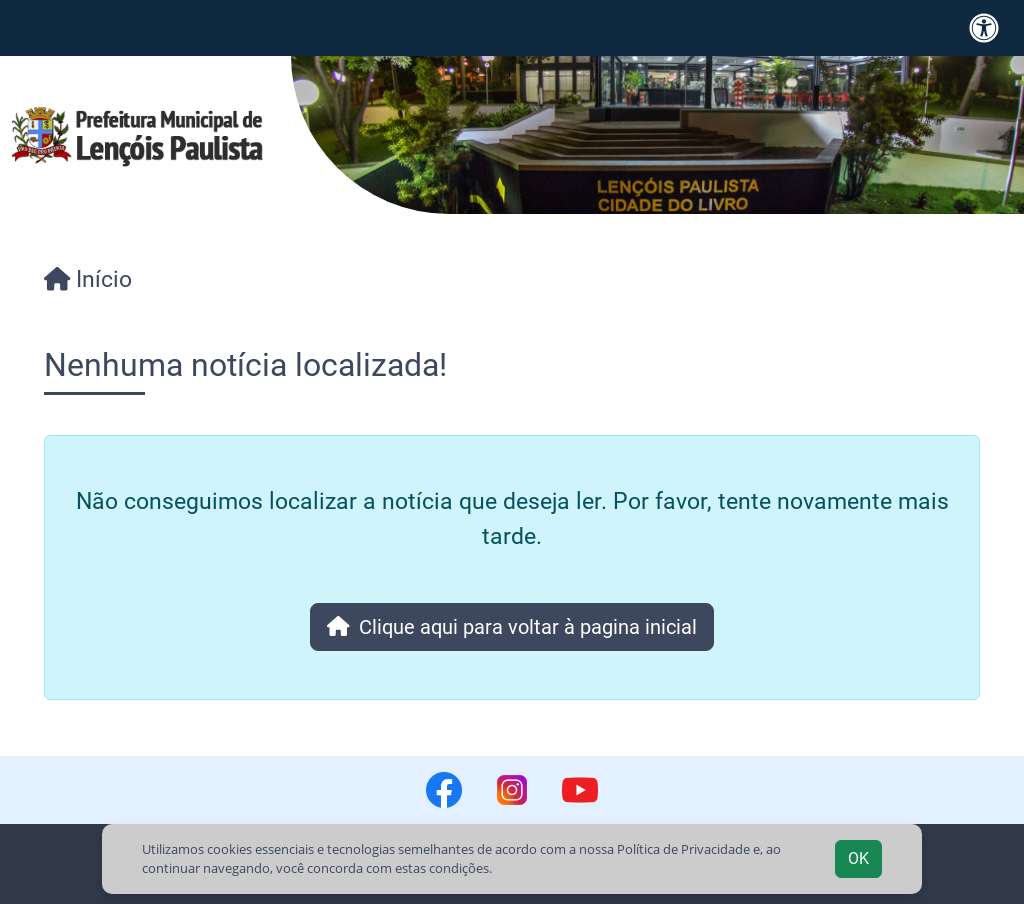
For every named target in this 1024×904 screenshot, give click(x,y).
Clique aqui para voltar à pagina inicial (512, 627)
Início (88, 279)
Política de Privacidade (683, 849)
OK (858, 858)
